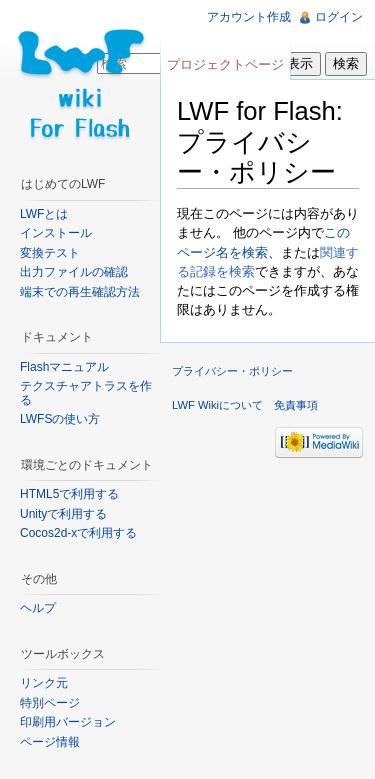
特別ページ (50, 703)
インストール (56, 233)
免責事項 (296, 405)
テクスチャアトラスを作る (86, 393)
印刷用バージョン (68, 722)
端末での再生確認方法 (80, 292)
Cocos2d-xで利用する (78, 533)
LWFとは (44, 214)
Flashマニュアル (64, 367)
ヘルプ (38, 608)
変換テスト (50, 253)
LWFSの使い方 (60, 419)
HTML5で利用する (69, 494)
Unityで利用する (63, 514)
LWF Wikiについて (217, 405)
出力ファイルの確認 (74, 272)
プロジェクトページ (225, 64)
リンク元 (44, 683)
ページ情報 (50, 742)
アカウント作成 (249, 17)
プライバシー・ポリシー (232, 371)
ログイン (339, 17)
